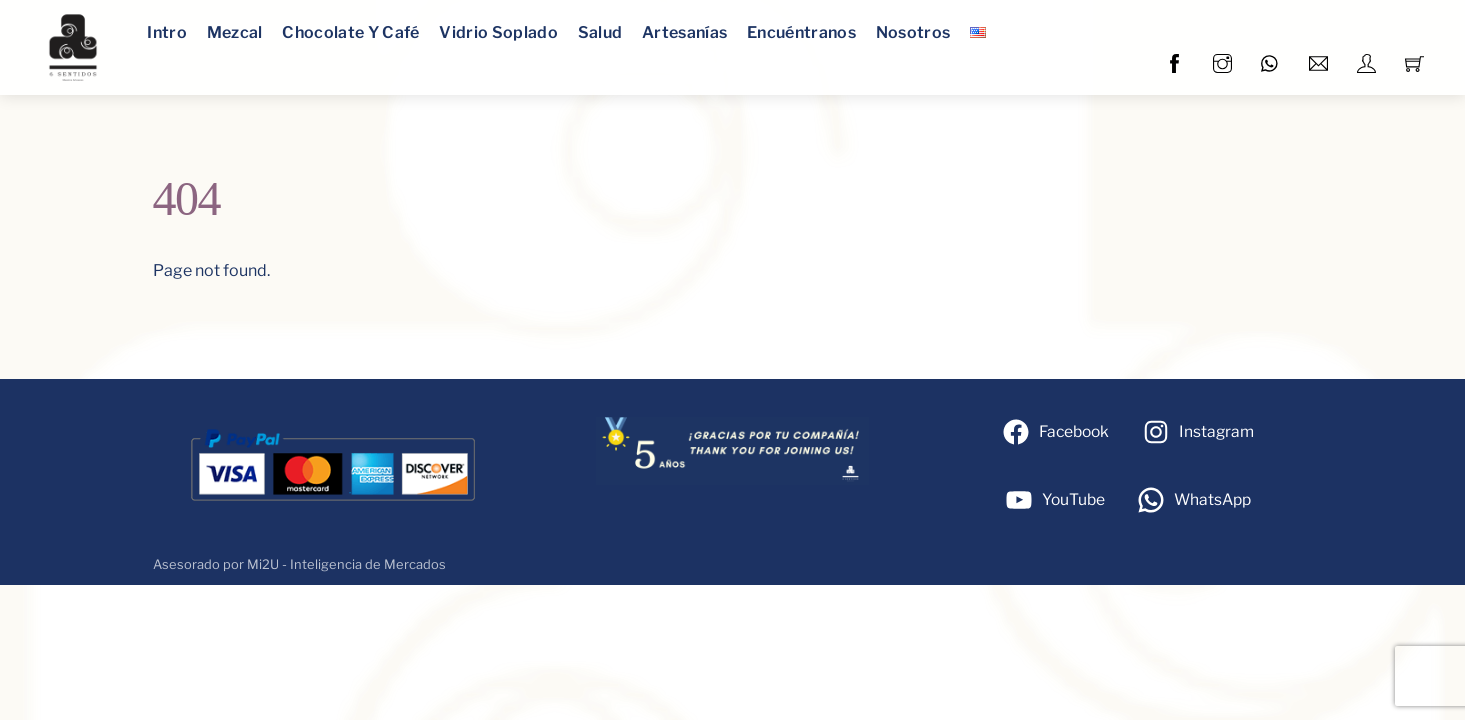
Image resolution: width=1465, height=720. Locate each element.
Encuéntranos (801, 32)
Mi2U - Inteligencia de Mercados (346, 564)
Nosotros (913, 32)
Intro (167, 32)
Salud (600, 32)
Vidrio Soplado (498, 32)
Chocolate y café (350, 32)
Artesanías (684, 32)
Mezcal (235, 32)
